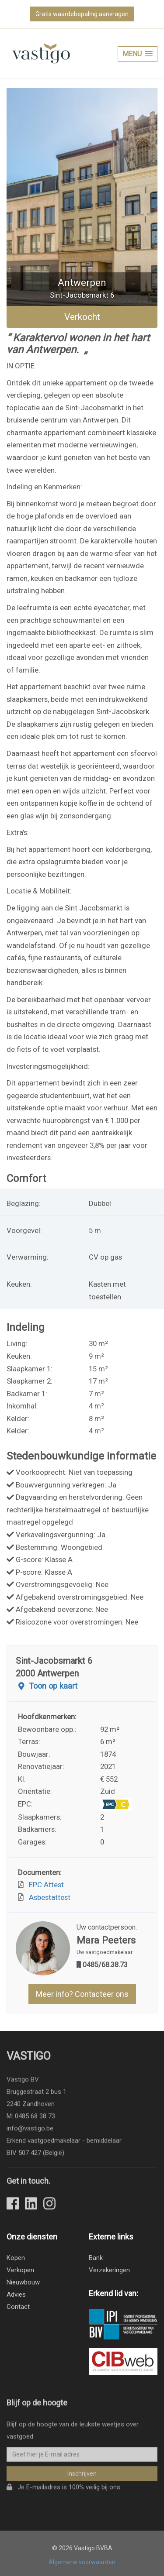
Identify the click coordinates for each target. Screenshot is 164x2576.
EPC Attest (44, 1884)
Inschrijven (82, 2476)
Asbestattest (47, 1897)
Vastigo (29, 2059)
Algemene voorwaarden (82, 2562)
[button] (137, 54)
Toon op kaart (46, 1686)
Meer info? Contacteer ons (82, 1994)
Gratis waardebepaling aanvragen (82, 13)
